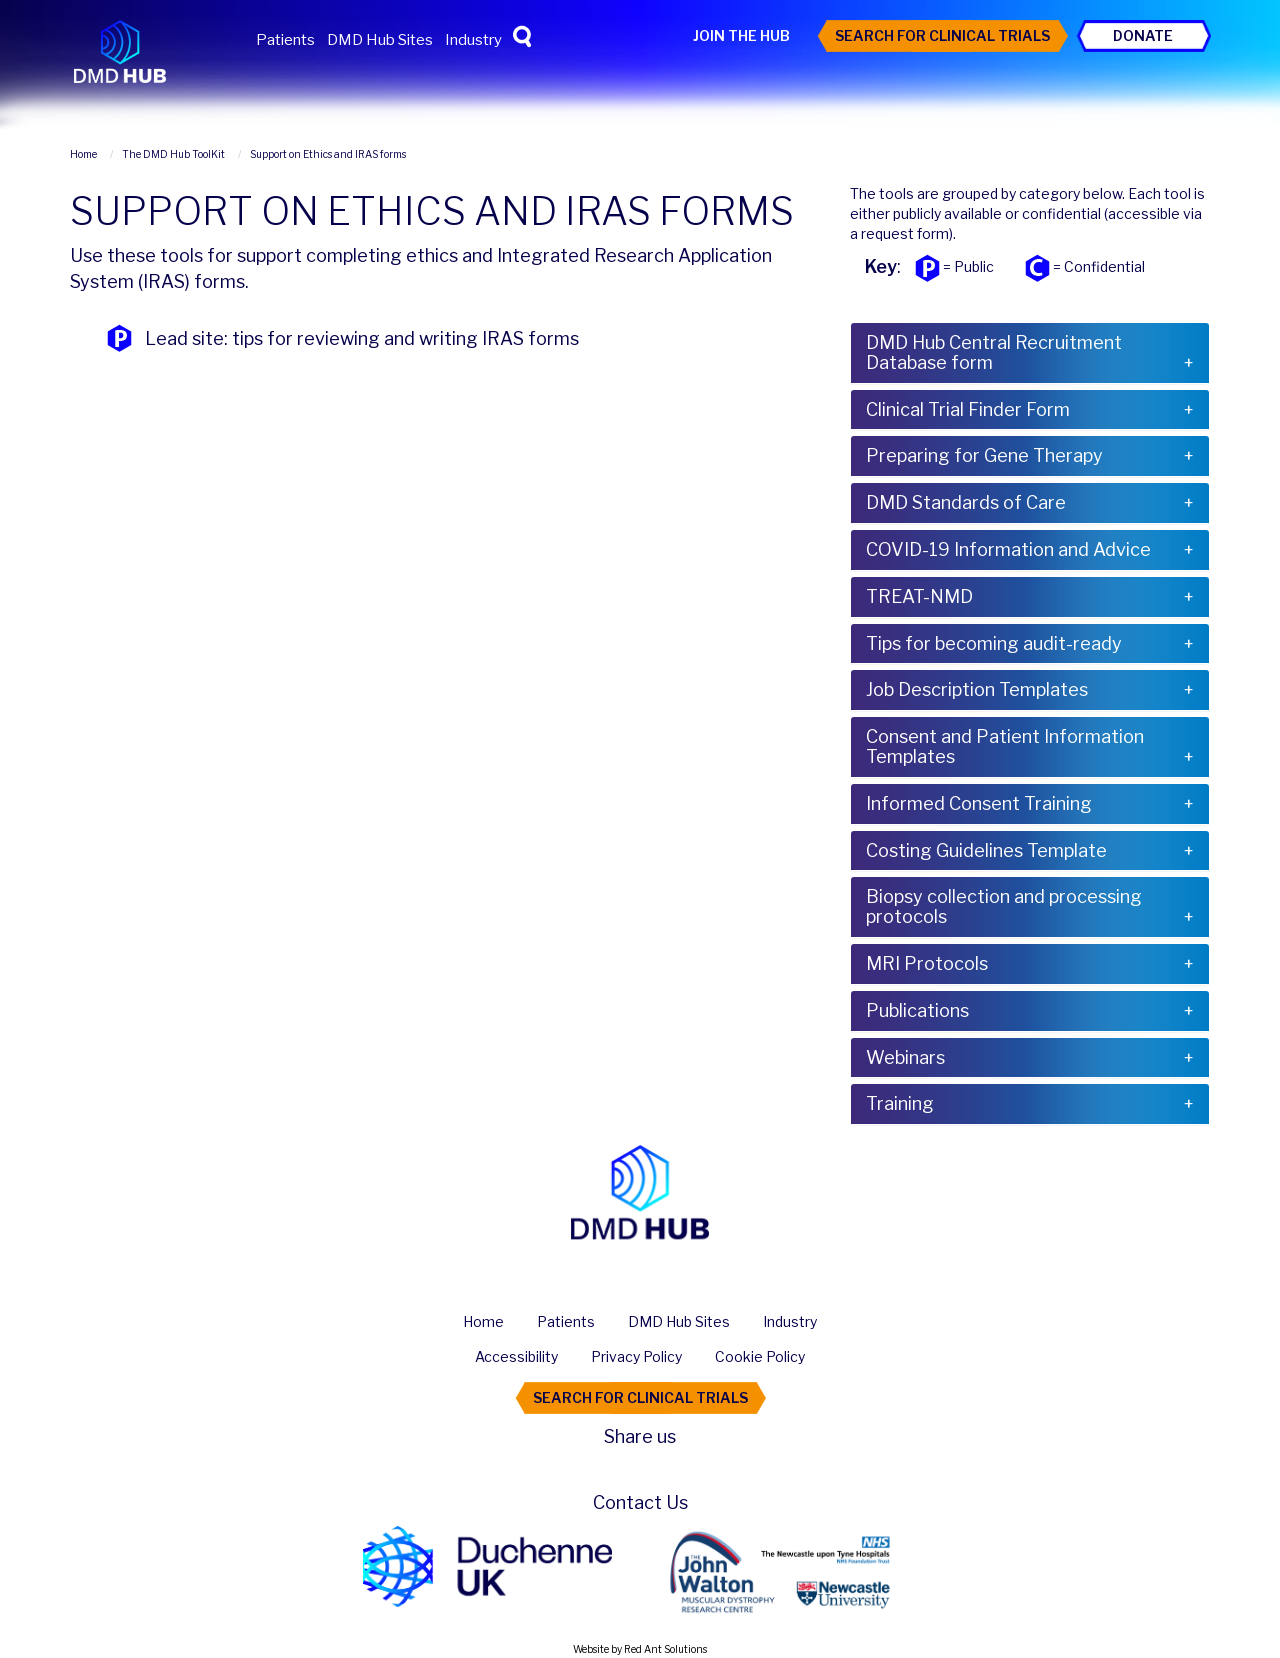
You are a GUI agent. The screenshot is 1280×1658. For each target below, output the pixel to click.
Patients (285, 40)
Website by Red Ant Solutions (640, 1649)
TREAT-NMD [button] (919, 596)
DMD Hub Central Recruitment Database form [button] (994, 352)
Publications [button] (917, 1010)
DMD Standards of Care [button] (966, 502)
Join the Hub (741, 35)
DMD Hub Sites (380, 40)
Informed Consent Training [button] (979, 803)
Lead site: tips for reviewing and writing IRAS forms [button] (362, 338)
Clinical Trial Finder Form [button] (968, 409)
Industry (473, 40)
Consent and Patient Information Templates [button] (1005, 746)
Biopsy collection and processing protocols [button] (1004, 906)
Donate (1143, 35)
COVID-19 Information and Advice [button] (1008, 549)
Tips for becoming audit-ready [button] (994, 643)
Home (483, 1321)
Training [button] (900, 1103)
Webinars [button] (905, 1057)
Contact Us (640, 1502)
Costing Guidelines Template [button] (986, 850)
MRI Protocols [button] (927, 963)
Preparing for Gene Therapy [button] (984, 455)
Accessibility (516, 1356)
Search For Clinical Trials (942, 35)
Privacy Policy (636, 1356)
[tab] (1030, 353)
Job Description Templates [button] (977, 689)
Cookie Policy (760, 1356)
